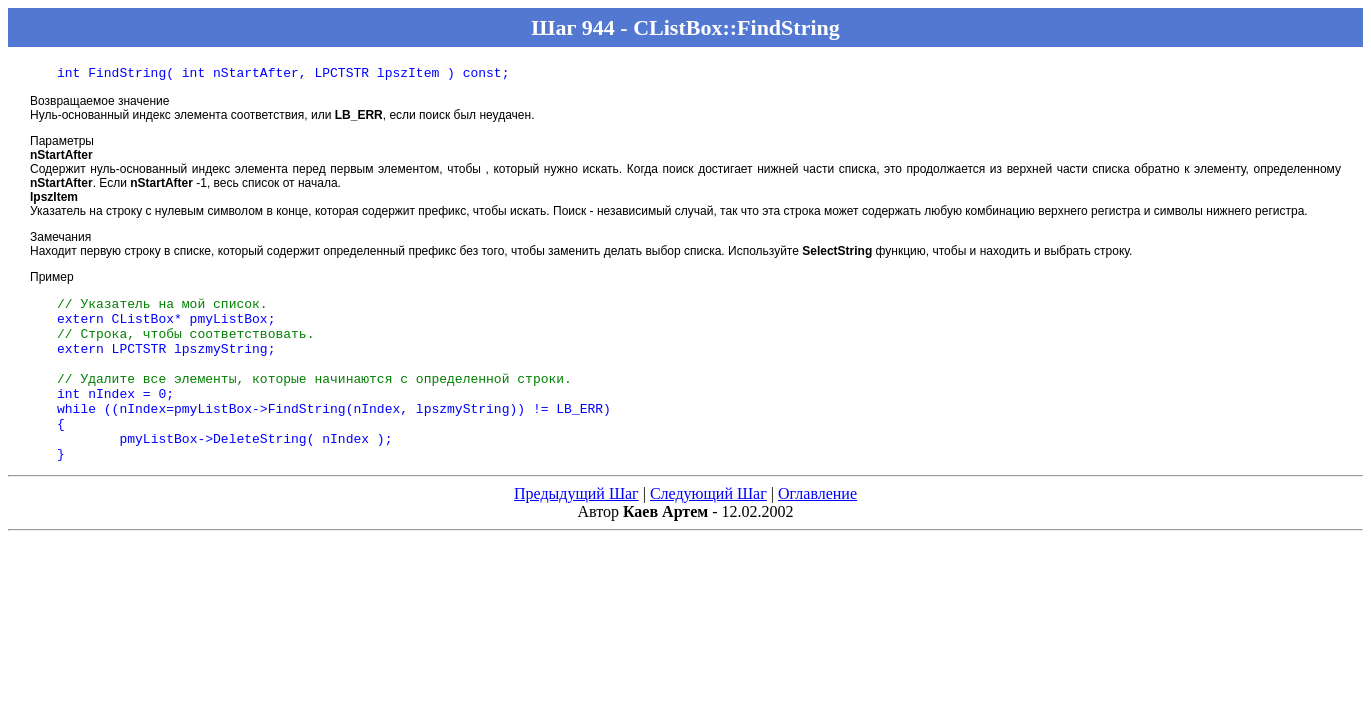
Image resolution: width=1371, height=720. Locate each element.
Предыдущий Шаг (576, 529)
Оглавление (817, 529)
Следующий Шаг (708, 529)
